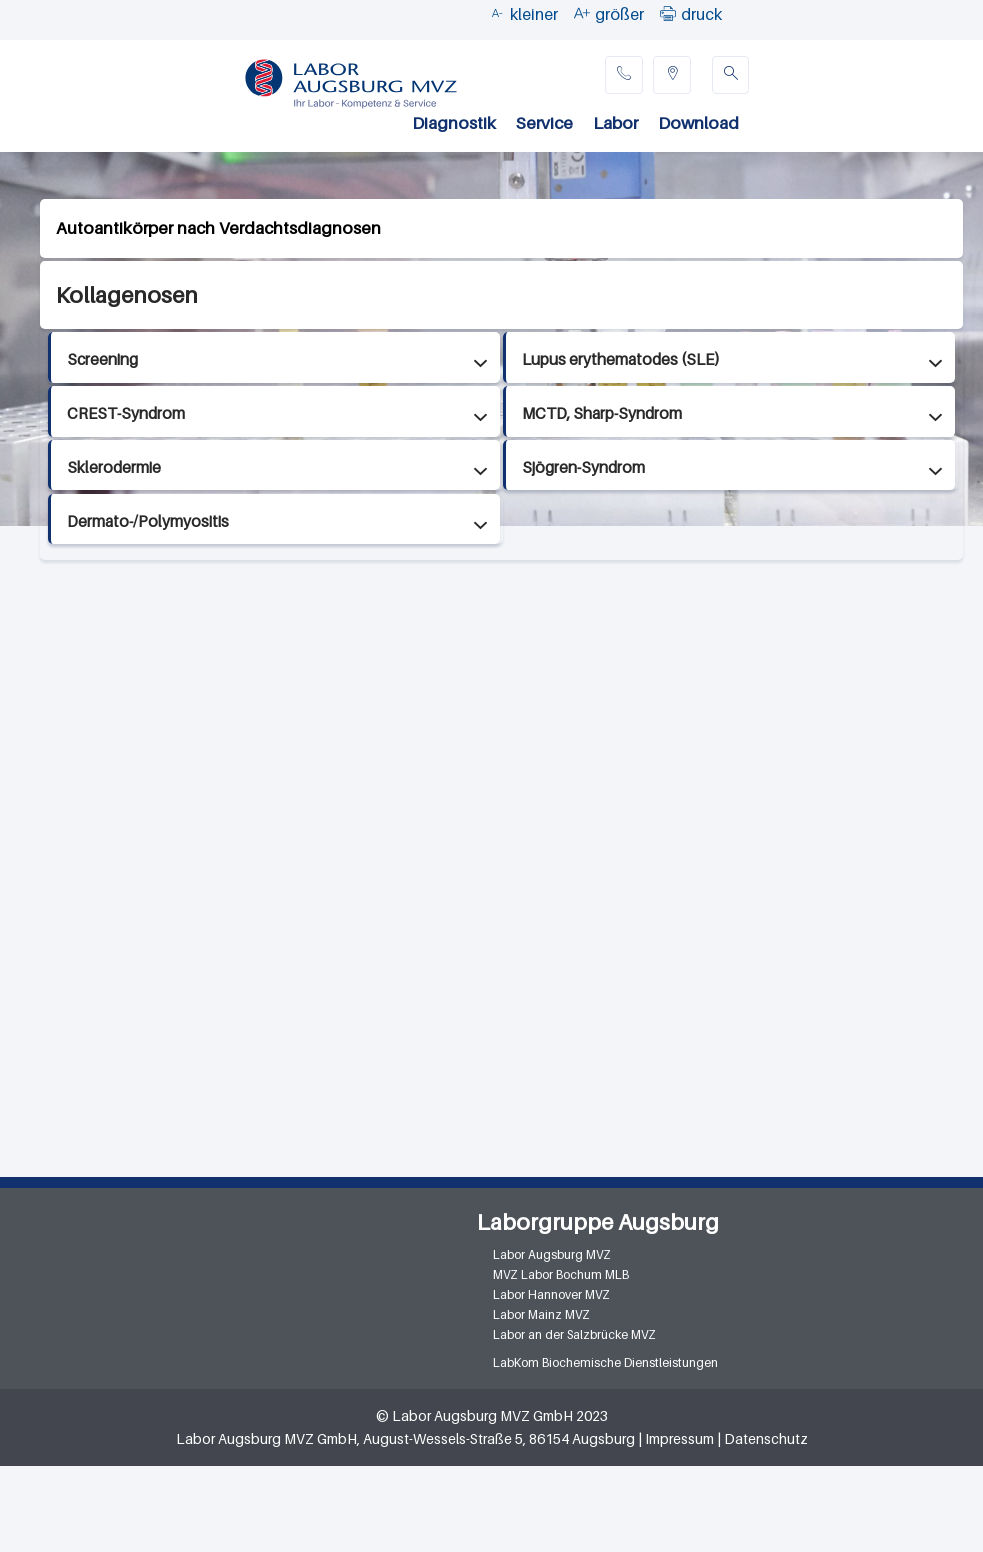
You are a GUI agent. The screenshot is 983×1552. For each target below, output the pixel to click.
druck (701, 14)
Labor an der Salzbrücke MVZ (574, 1334)
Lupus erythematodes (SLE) (621, 359)
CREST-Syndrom (126, 413)
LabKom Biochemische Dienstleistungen (605, 1362)
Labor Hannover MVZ (551, 1294)
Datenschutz (766, 1438)
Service (544, 123)
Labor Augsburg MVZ (552, 1254)
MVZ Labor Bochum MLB (561, 1274)
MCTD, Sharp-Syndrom (602, 413)
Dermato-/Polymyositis (148, 521)
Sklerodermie (114, 467)
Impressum (679, 1438)
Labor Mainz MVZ (541, 1314)
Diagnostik (454, 123)
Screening (102, 359)
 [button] (668, 13)
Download (698, 123)
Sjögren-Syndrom (583, 467)
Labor (615, 123)
